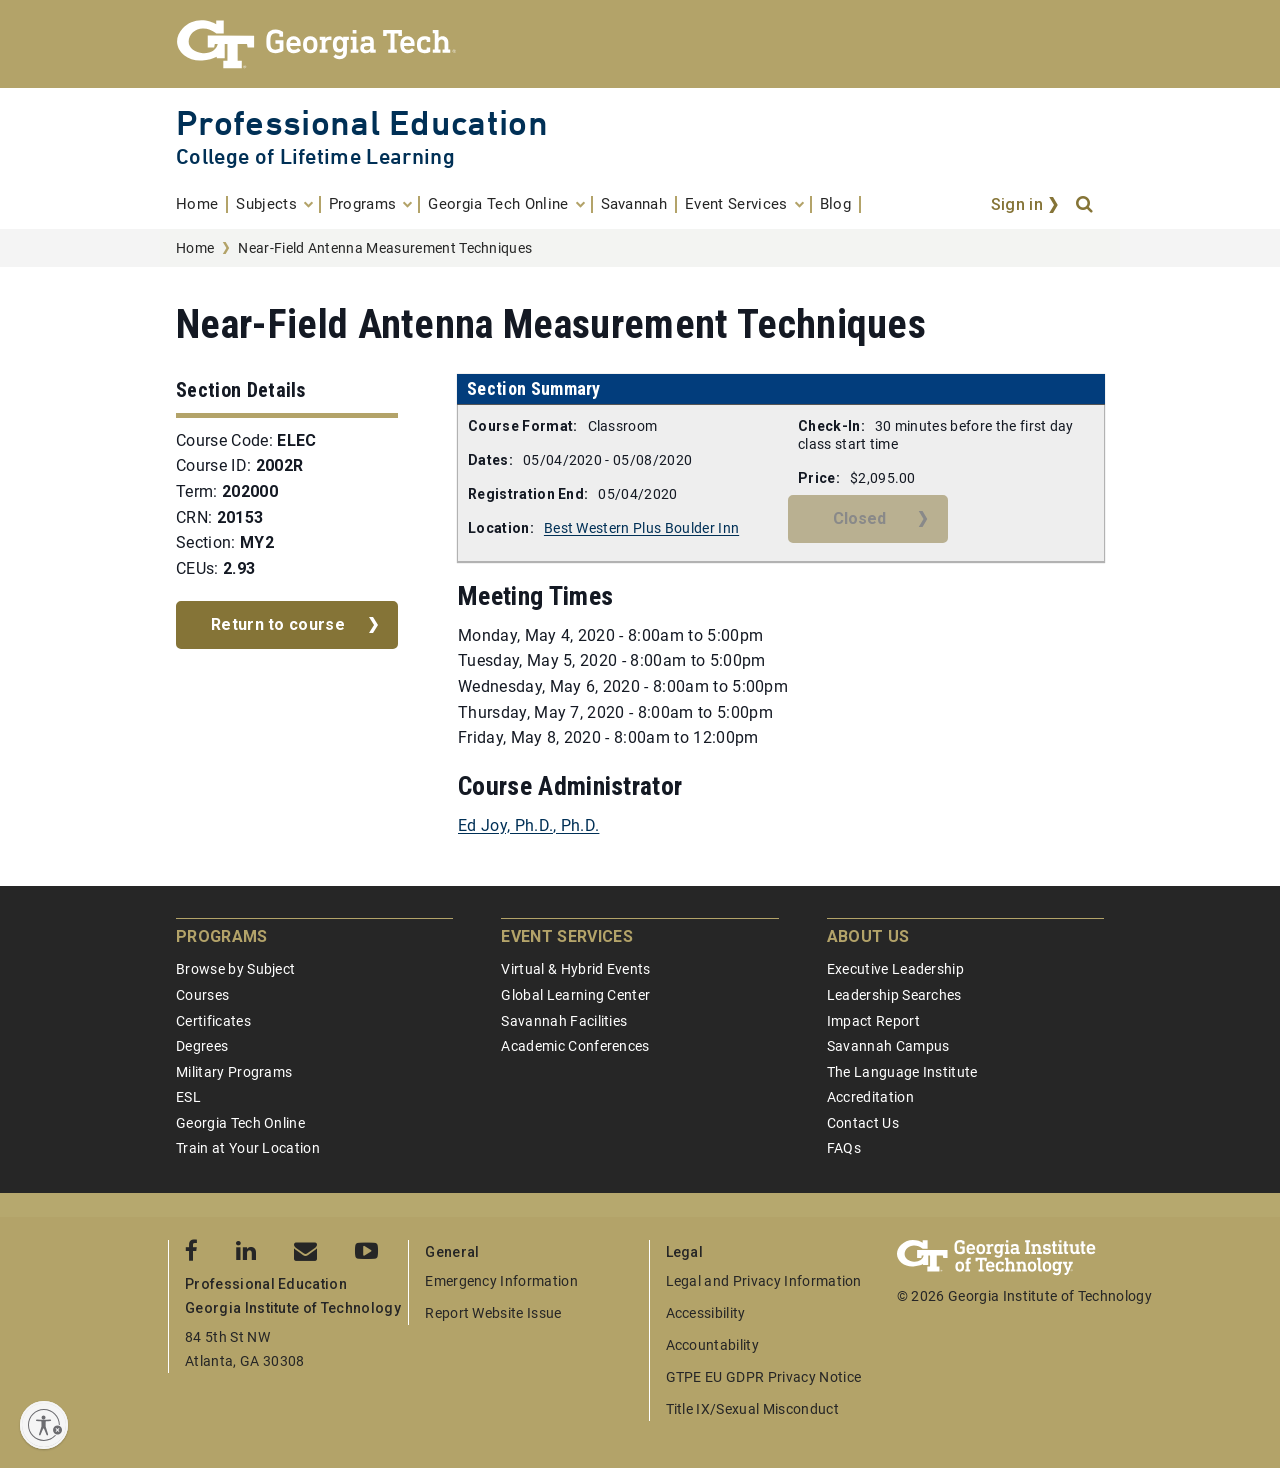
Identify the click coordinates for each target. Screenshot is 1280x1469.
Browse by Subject (235, 969)
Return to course (278, 624)
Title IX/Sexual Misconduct (752, 1409)
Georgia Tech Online (240, 1123)
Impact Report (873, 1021)
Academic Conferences (575, 1046)
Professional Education (362, 122)
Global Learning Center (575, 995)
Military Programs (234, 1072)
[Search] (1086, 205)
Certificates (213, 1021)
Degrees (202, 1046)
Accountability (712, 1345)
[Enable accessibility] (44, 1425)
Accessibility (706, 1313)
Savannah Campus (888, 1046)
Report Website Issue (493, 1313)
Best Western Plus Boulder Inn (641, 528)
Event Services (566, 936)
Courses (202, 995)
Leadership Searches (894, 995)
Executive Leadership (895, 969)
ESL (188, 1097)
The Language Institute (902, 1072)
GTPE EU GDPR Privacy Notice (764, 1377)
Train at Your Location (248, 1148)
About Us (868, 936)
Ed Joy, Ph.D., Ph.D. (528, 825)
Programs (222, 936)
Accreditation (870, 1097)
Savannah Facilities (564, 1021)
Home (195, 248)
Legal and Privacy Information (764, 1281)
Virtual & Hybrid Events (575, 969)
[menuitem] (202, 204)
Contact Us (863, 1123)
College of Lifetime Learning (315, 156)
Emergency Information (501, 1281)
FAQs (844, 1148)
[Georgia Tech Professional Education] (640, 44)
